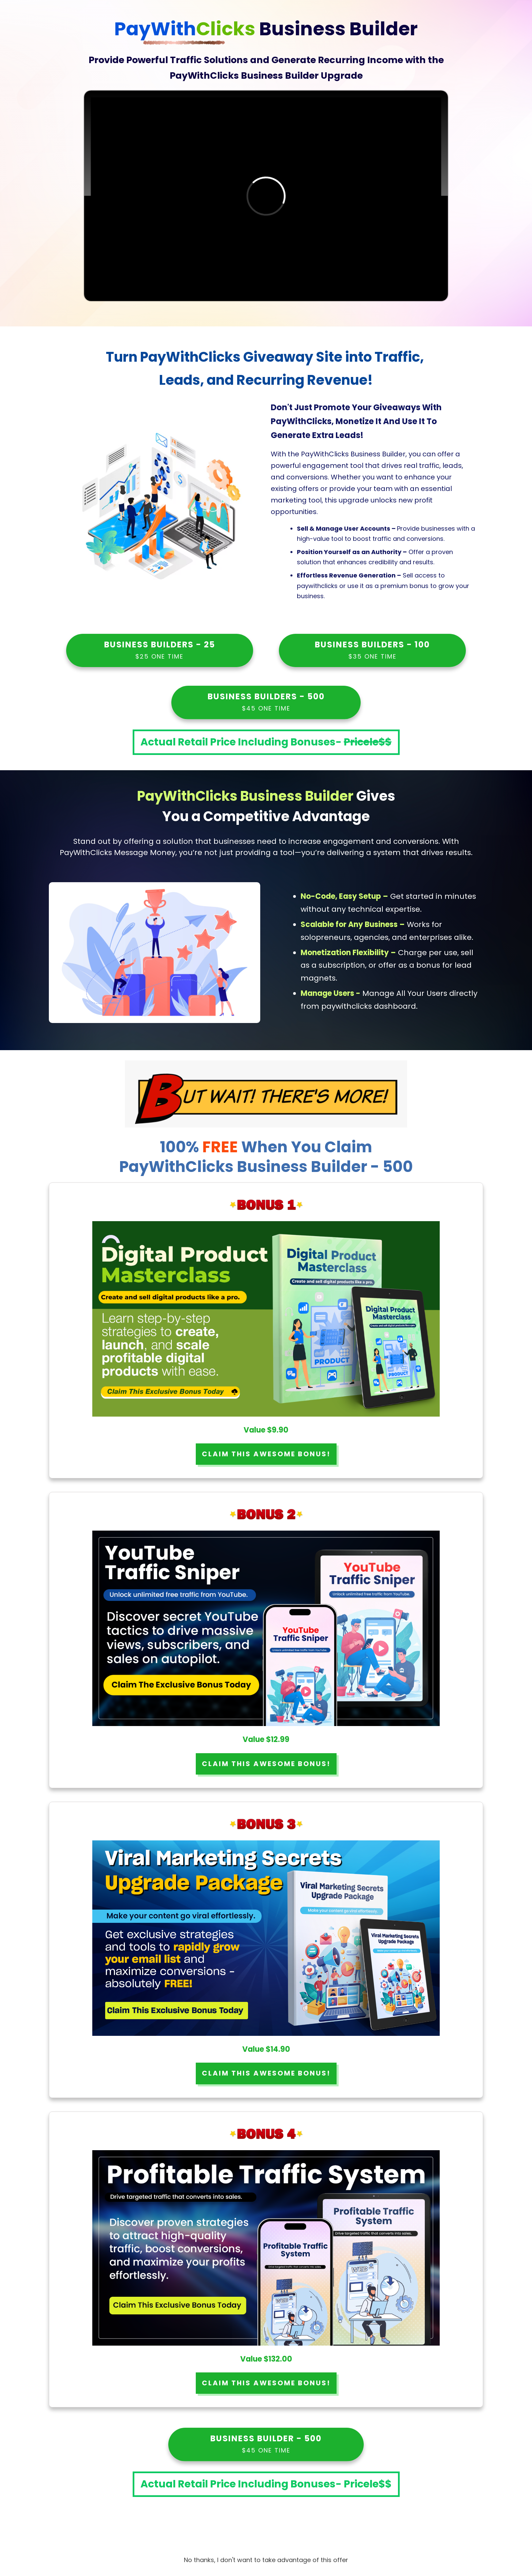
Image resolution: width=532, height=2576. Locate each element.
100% (200, 1147)
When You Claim (306, 1147)
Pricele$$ (368, 742)
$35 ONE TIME (372, 656)
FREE (221, 1147)
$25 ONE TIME (159, 656)
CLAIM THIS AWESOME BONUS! (266, 1454)
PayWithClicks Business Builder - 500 (266, 1166)
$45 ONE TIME (266, 708)
